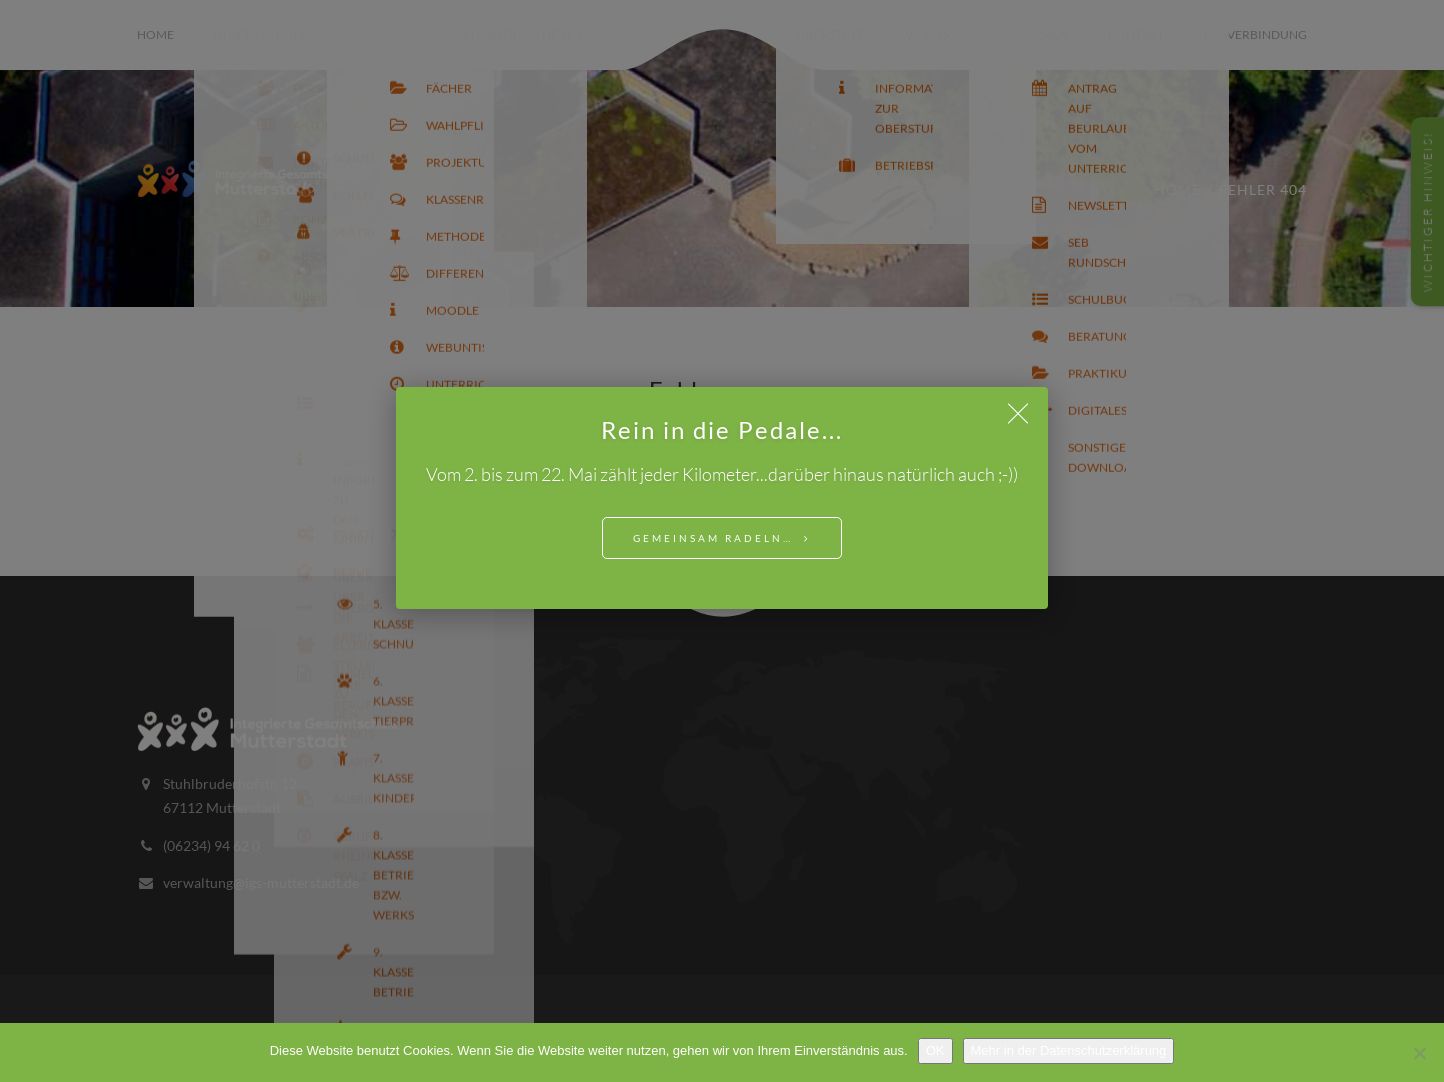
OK (935, 1050)
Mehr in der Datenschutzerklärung (1069, 1050)
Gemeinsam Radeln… (713, 538)
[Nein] (1419, 1053)
